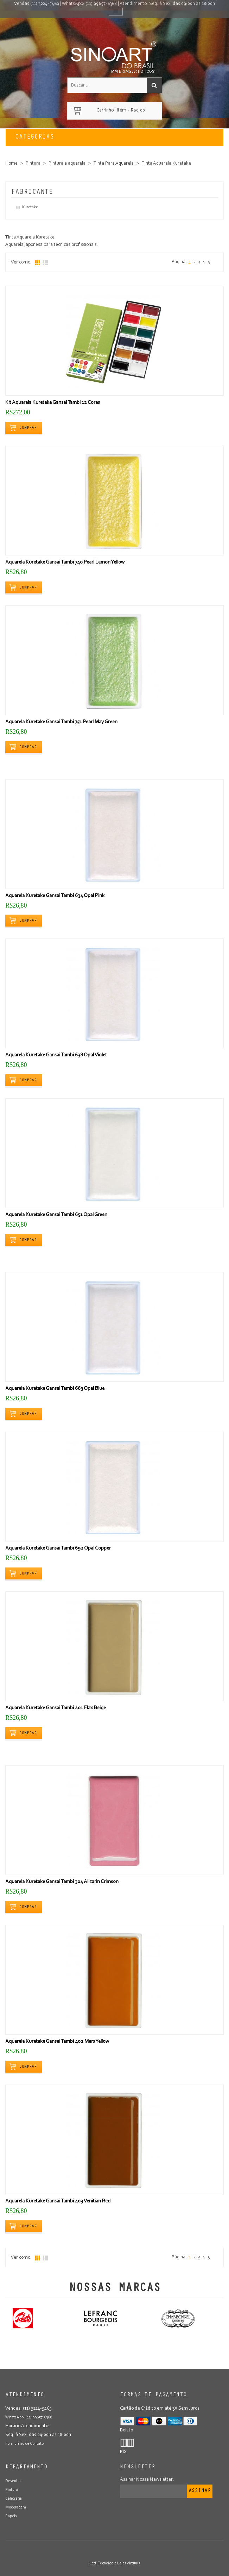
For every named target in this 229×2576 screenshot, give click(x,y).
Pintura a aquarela (67, 163)
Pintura (33, 163)
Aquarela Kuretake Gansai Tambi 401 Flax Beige (55, 1708)
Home (11, 163)
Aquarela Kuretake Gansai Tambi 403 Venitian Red (57, 2201)
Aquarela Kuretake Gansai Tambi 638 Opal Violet (56, 1055)
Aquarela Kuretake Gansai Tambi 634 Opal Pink (54, 895)
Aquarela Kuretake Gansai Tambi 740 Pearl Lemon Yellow (65, 562)
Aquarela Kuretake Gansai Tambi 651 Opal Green (56, 1214)
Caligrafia (13, 2499)
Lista (45, 262)
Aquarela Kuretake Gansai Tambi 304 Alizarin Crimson (62, 1881)
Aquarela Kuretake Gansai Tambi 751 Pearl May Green (61, 722)
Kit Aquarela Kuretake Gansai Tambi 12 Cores (52, 402)
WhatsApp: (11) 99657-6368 (89, 3)
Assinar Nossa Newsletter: (147, 2479)
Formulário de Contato (24, 2444)
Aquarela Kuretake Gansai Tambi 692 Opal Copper (58, 1548)
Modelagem (15, 2507)
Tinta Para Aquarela (114, 163)
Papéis (11, 2516)
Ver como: (21, 262)
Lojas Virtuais (128, 2563)
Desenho (12, 2481)
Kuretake (30, 207)
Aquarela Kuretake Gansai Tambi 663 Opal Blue (54, 1388)
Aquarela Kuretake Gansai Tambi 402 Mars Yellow (57, 2041)
